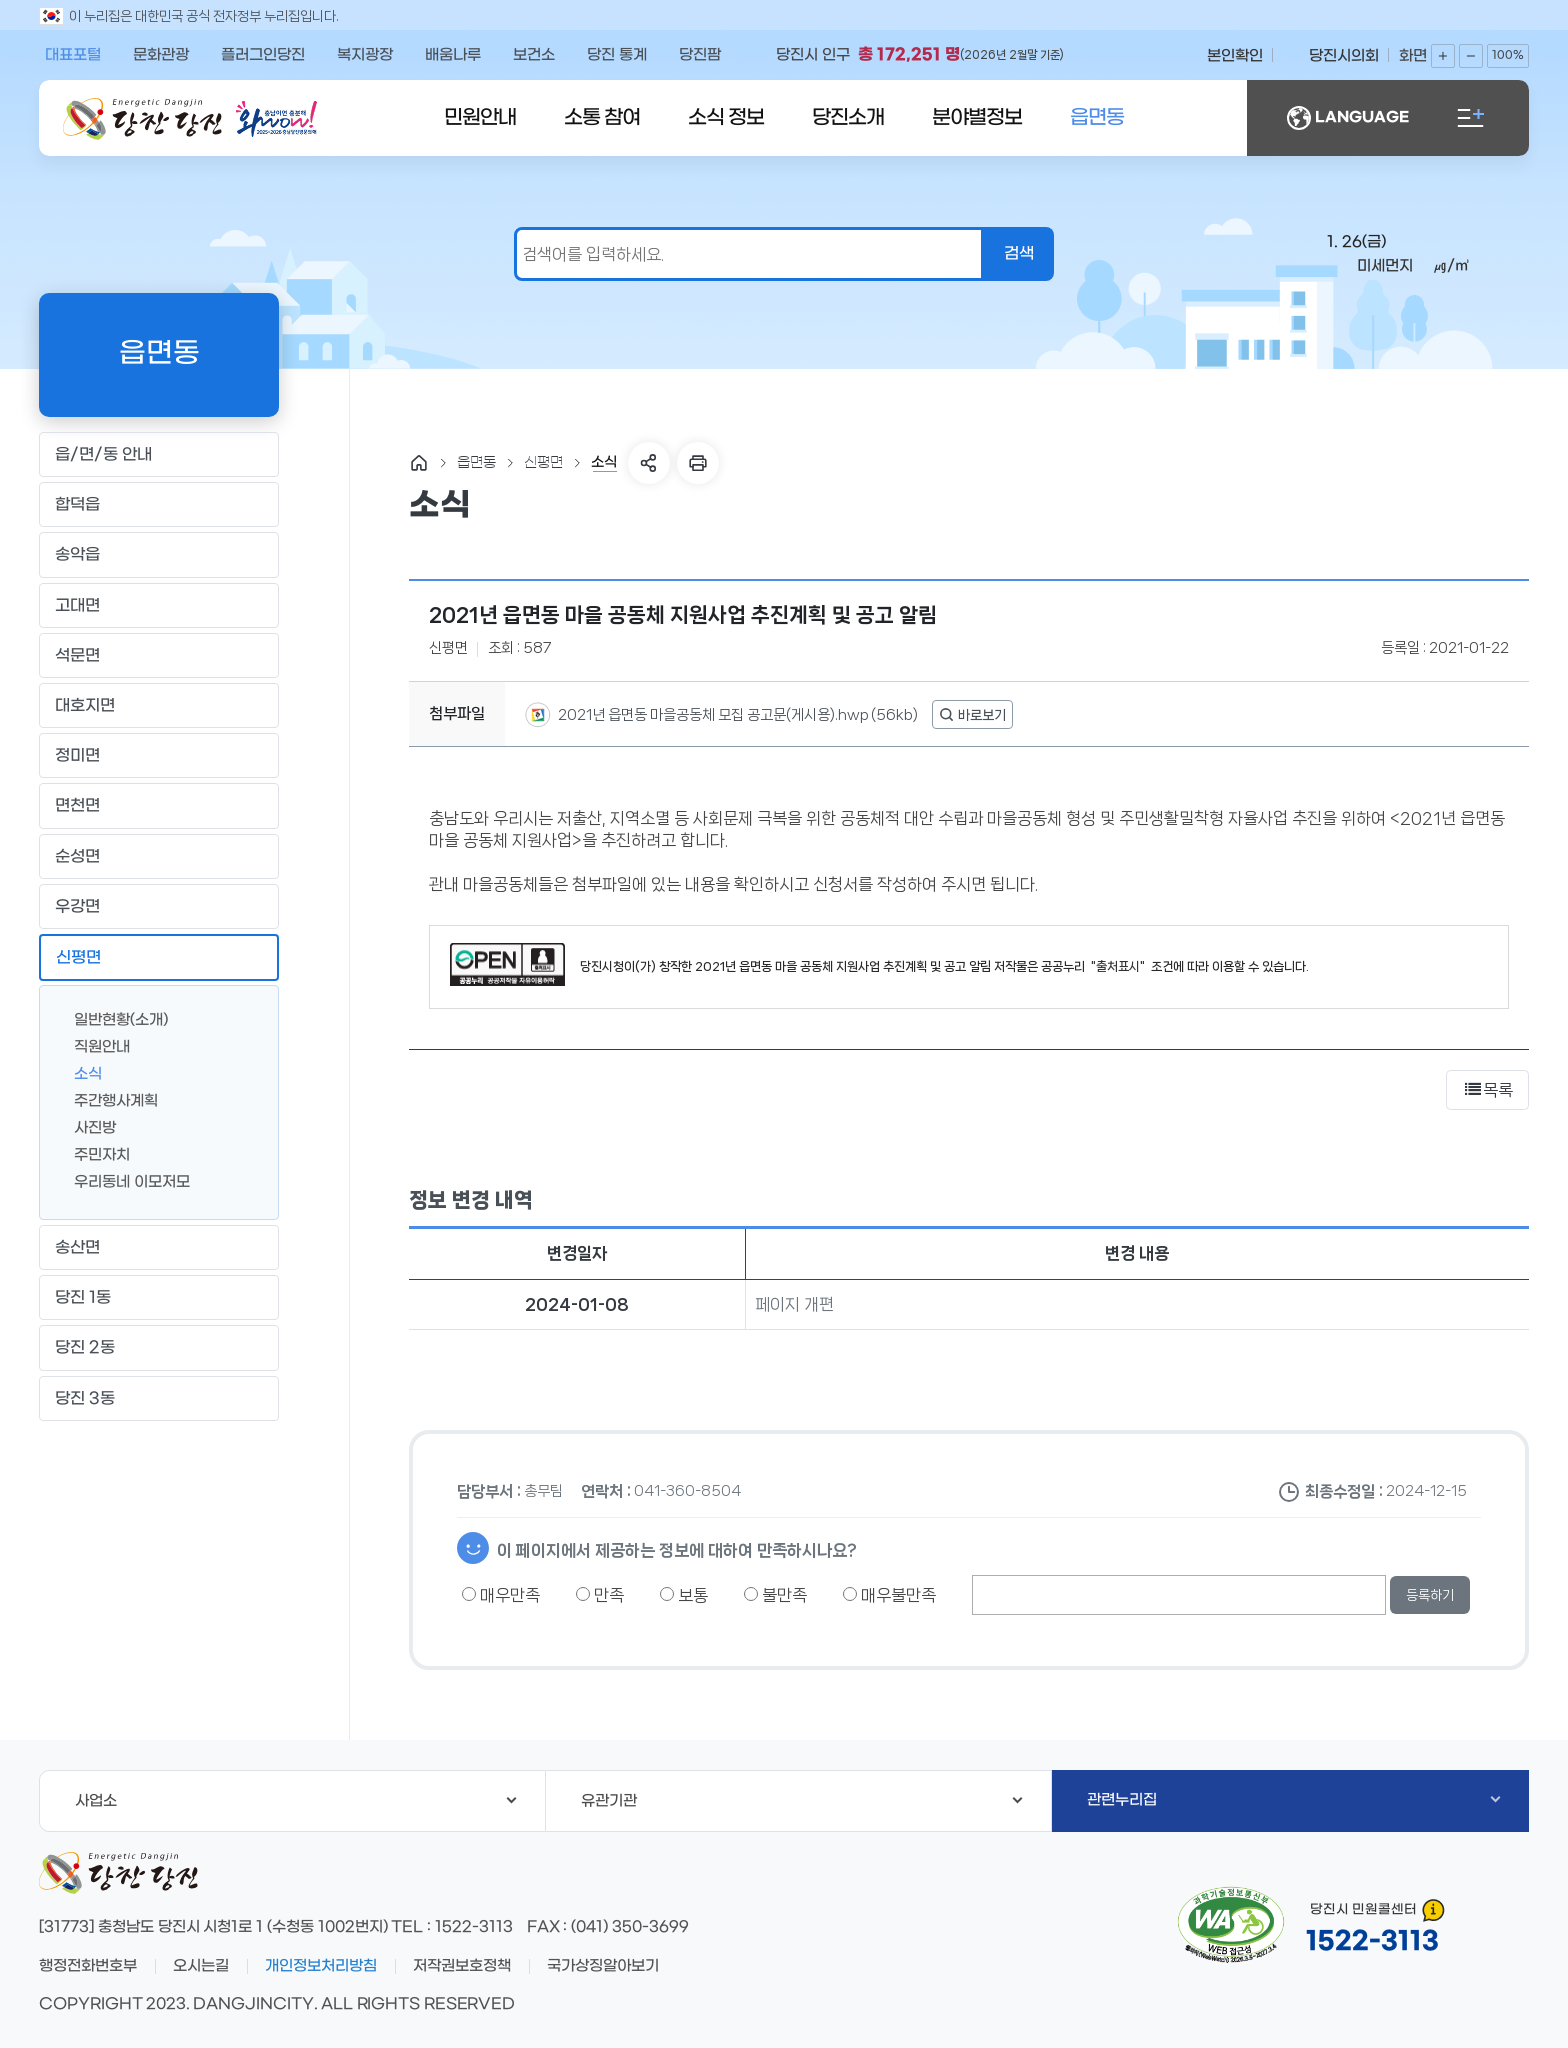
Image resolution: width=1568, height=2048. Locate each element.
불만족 (775, 1595)
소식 (80, 1072)
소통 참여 (602, 118)
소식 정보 (726, 118)
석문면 (158, 655)
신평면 (158, 957)
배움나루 (453, 55)
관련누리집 (1293, 1800)
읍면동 (1097, 118)
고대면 (158, 605)
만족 (600, 1595)
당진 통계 (617, 55)
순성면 (158, 856)
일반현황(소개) (113, 1018)
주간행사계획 (108, 1099)
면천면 (158, 806)
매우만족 (501, 1595)
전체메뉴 (1471, 118)
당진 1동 (158, 1298)
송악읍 (158, 555)
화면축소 (1471, 56)
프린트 (698, 463)
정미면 (158, 756)
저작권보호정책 (462, 1966)
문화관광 (161, 55)
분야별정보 (977, 118)
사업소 (295, 1801)
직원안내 (94, 1045)
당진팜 (700, 55)
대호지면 (158, 706)
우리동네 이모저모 (124, 1180)
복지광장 (365, 55)
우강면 (158, 906)
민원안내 (480, 118)
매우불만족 (889, 1595)
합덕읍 (158, 505)
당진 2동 (158, 1348)
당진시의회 (1344, 56)
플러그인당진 (263, 55)
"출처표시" (1118, 966)
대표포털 (73, 55)
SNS (649, 463)
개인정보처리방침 (321, 1966)
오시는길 (201, 1966)
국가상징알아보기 (603, 1966)
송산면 (158, 1248)
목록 (1487, 1090)
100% (1508, 55)
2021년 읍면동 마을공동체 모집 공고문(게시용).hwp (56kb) (736, 715)
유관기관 (802, 1801)
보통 (684, 1595)
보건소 (534, 55)
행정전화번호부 (88, 1966)
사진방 (87, 1126)
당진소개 (848, 118)
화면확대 (1443, 56)
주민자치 (94, 1153)
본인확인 (1235, 56)
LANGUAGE (1348, 118)
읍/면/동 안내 (158, 455)
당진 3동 (158, 1398)
